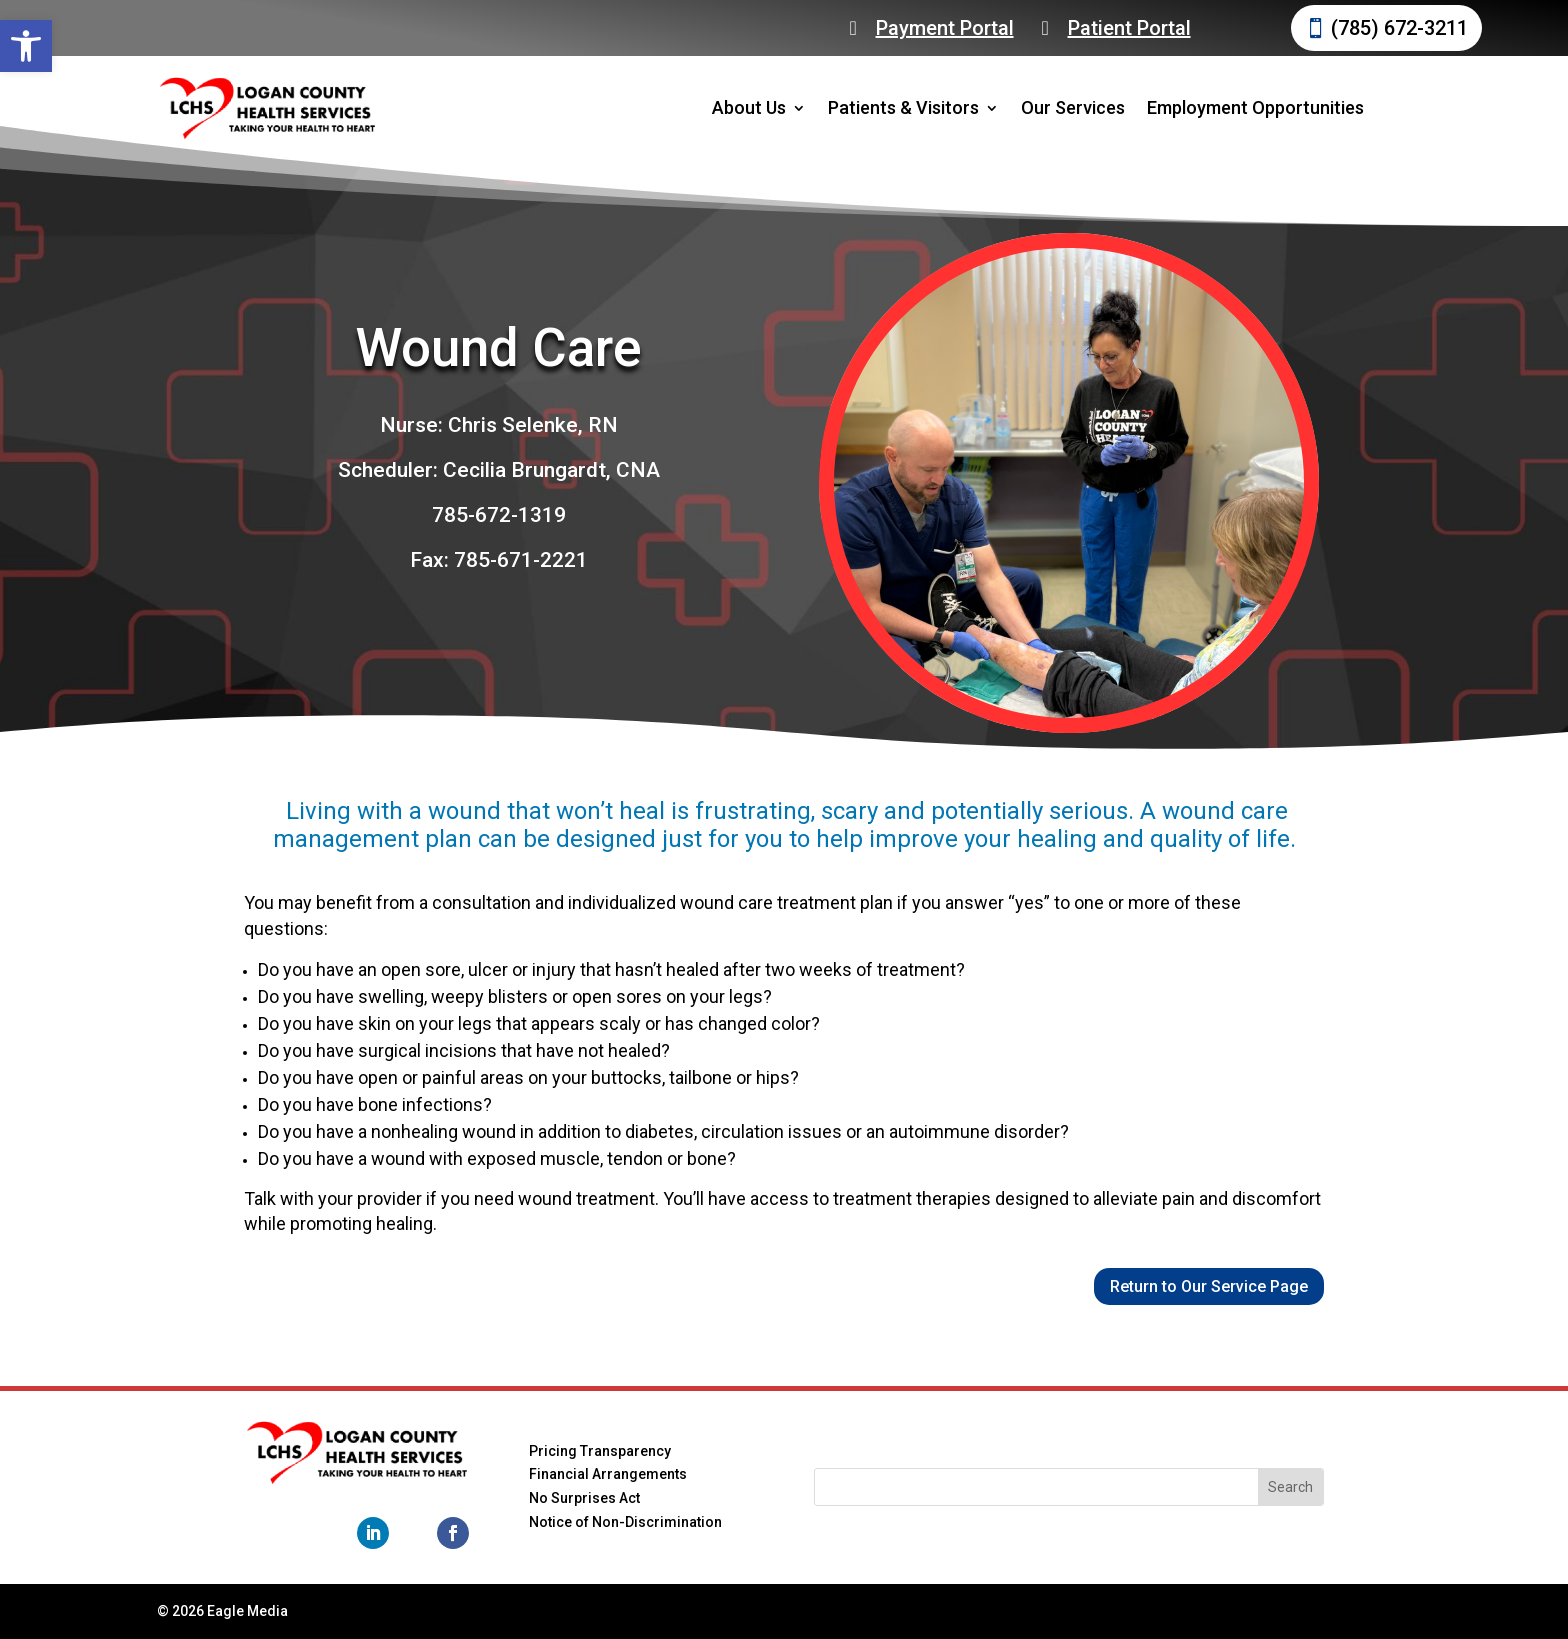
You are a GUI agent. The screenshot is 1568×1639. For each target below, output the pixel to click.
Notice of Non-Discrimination (625, 1522)
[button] (26, 46)
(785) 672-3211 (1399, 28)
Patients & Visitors (903, 107)
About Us (749, 107)
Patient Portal (1129, 28)
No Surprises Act (584, 1498)
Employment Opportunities (1255, 107)
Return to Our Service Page (1209, 1286)
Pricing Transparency (600, 1451)
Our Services (1073, 107)
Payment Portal (945, 28)
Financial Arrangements (608, 1474)
